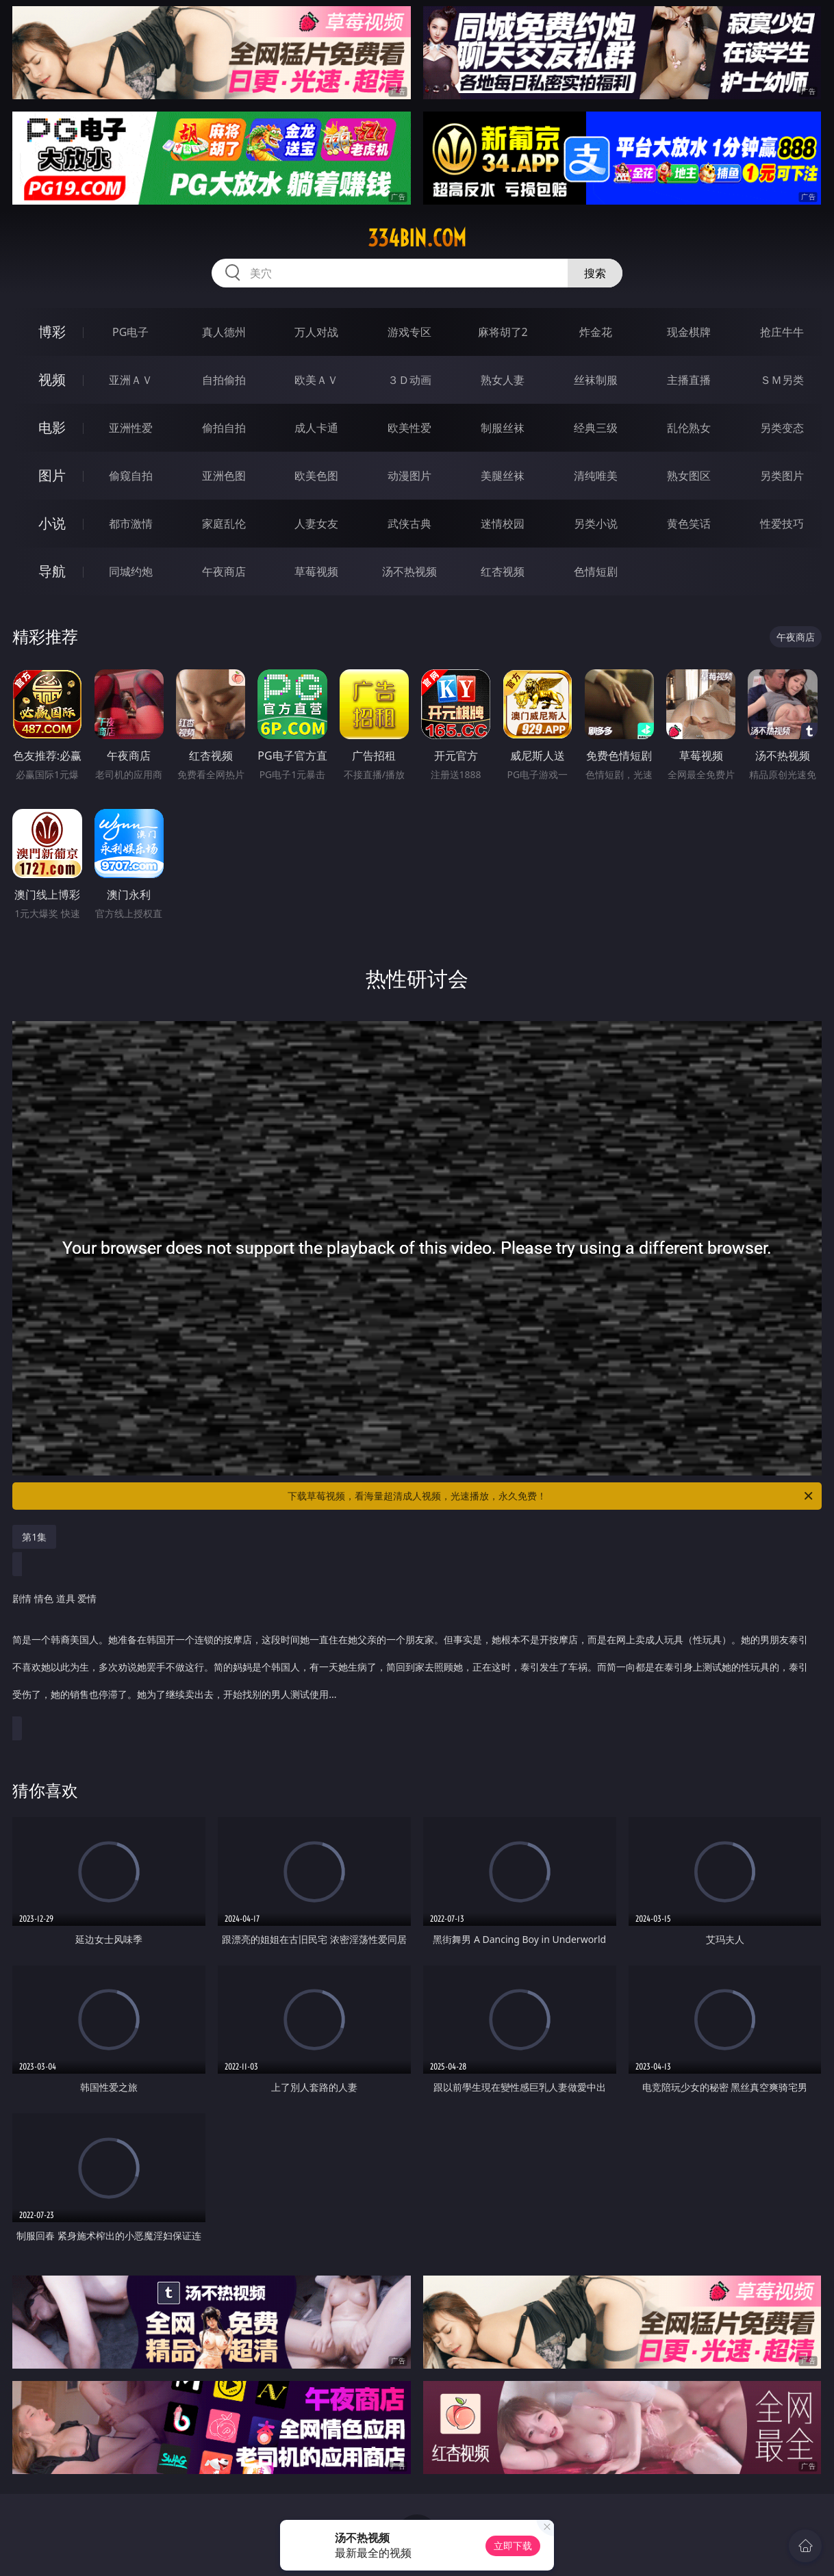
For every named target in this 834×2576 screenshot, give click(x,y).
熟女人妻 (503, 379)
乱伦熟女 (689, 427)
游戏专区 (409, 331)
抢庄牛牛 (782, 331)
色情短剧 (596, 571)
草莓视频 (316, 571)
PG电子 (130, 331)
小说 (52, 523)
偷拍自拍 (224, 427)
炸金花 (595, 331)
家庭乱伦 (224, 523)
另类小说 (596, 523)
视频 (52, 379)
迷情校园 (503, 523)
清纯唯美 (596, 475)
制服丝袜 (503, 427)
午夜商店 (224, 571)
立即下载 (513, 2545)
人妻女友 (316, 523)
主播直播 (689, 379)
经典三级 (596, 427)
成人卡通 (316, 427)
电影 (52, 427)
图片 (52, 475)
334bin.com (417, 238)
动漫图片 (409, 475)
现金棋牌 (689, 331)
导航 (52, 571)
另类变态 (782, 427)
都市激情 (131, 523)
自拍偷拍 (224, 379)
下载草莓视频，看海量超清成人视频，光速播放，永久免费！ (551, 1496)
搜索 (595, 273)
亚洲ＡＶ (131, 379)
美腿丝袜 (503, 475)
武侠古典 (409, 523)
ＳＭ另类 (782, 379)
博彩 (52, 331)
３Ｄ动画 (409, 379)
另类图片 (782, 475)
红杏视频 (503, 571)
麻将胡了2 (503, 331)
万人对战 (316, 331)
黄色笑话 (689, 523)
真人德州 (224, 331)
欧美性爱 (409, 427)
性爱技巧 (782, 523)
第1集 (34, 1536)
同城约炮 (131, 571)
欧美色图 (316, 475)
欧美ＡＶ (316, 379)
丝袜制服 (596, 379)
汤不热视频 (409, 571)
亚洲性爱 (131, 427)
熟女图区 (689, 475)
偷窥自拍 (131, 475)
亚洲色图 (224, 475)
